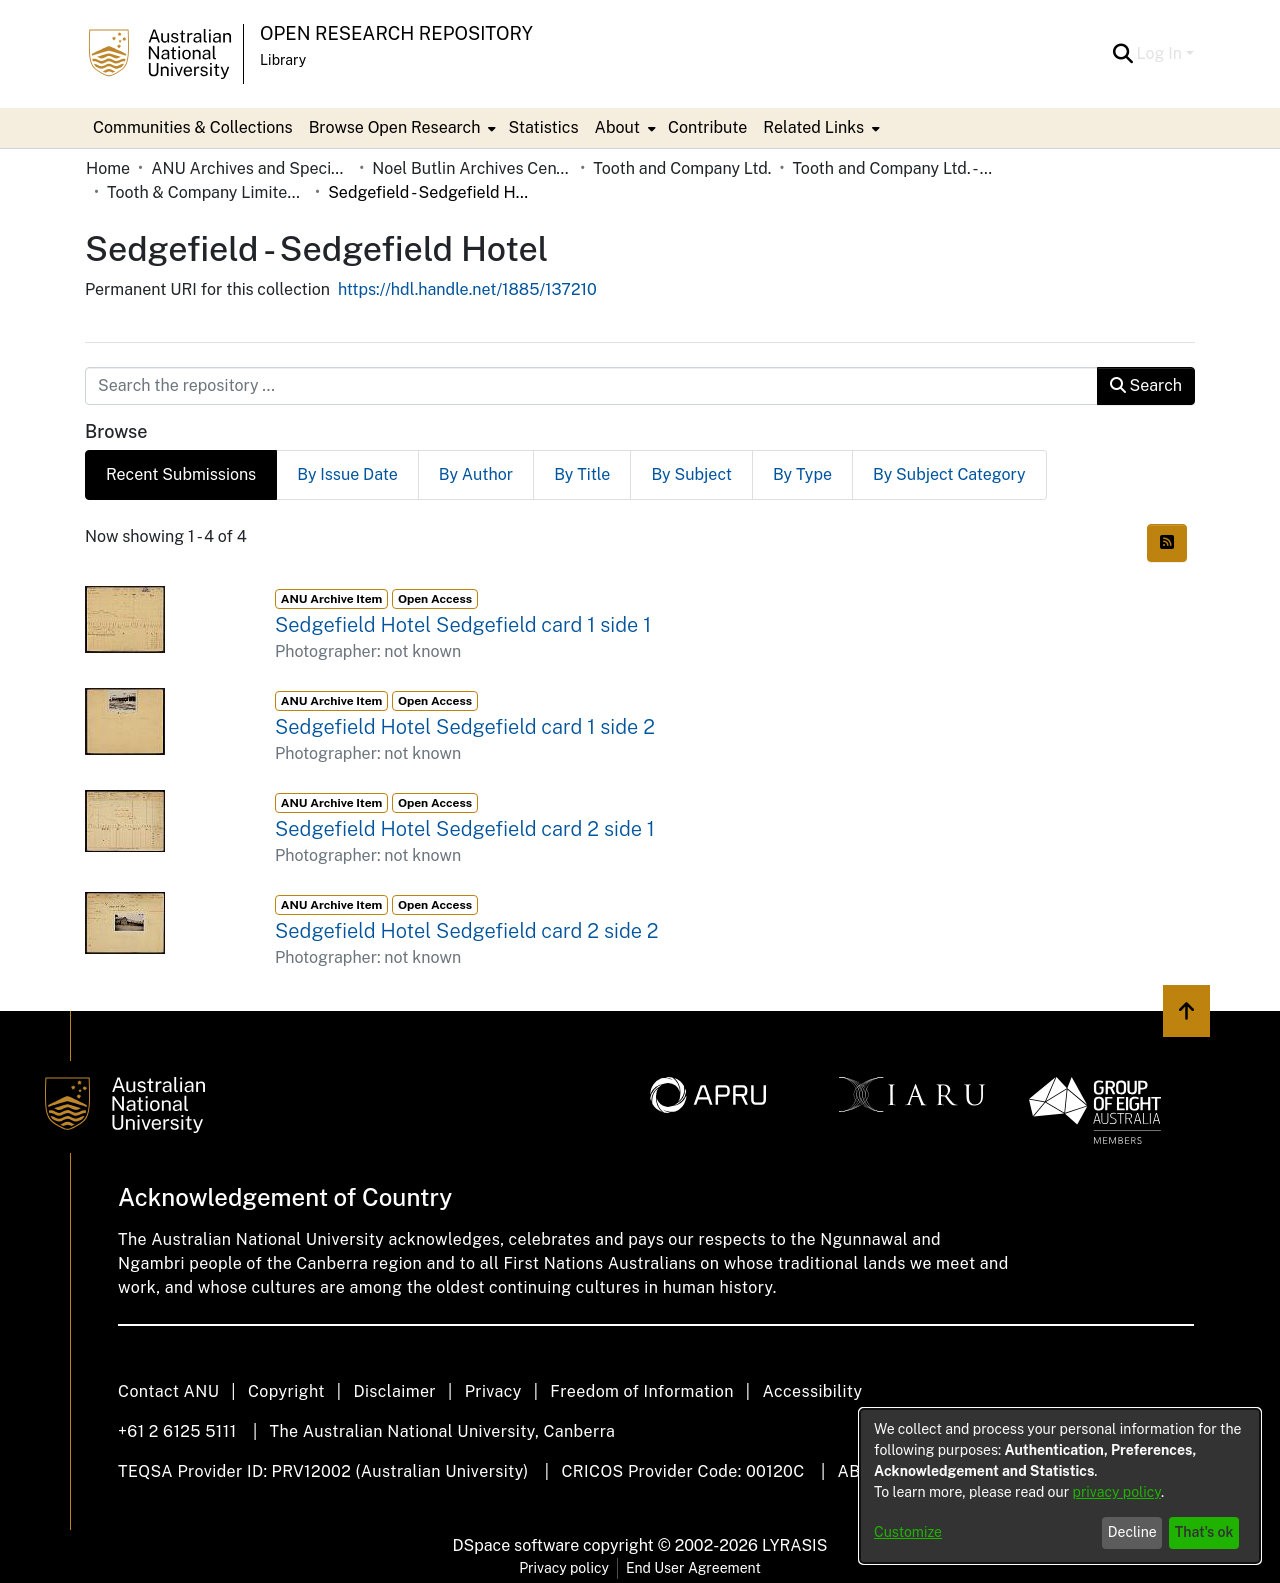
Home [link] (108, 168)
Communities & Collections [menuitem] (193, 127)
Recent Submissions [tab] (181, 474)
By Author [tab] (476, 474)
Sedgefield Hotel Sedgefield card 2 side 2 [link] (467, 931)
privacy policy (1117, 1492)
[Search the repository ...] (591, 386)
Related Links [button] (813, 127)
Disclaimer (394, 1391)
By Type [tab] (802, 474)
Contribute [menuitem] (707, 127)
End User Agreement (693, 1568)
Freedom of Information (641, 1391)
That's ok (1204, 1532)
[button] (1123, 54)
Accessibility (812, 1391)
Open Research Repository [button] (396, 33)
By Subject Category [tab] (949, 474)
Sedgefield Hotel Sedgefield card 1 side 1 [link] (463, 625)
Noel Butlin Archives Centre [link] (472, 168)
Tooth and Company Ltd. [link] (682, 168)
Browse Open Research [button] (395, 127)
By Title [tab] (582, 474)
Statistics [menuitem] (543, 127)
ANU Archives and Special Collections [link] (251, 168)
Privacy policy (564, 1568)
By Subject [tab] (691, 474)
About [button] (617, 127)
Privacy (493, 1391)
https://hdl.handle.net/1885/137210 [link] (467, 289)
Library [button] (283, 60)
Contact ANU (168, 1391)
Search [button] (1146, 385)
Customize (908, 1532)
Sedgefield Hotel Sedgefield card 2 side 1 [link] (465, 829)
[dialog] (1060, 1486)
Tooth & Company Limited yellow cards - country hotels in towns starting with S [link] (207, 192)
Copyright (286, 1391)
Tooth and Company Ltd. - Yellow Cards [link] (892, 168)
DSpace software (516, 1545)
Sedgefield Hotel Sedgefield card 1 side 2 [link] (465, 727)
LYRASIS (794, 1545)
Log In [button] (1161, 53)
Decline (1132, 1532)
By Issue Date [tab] (347, 474)
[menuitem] (401, 128)
